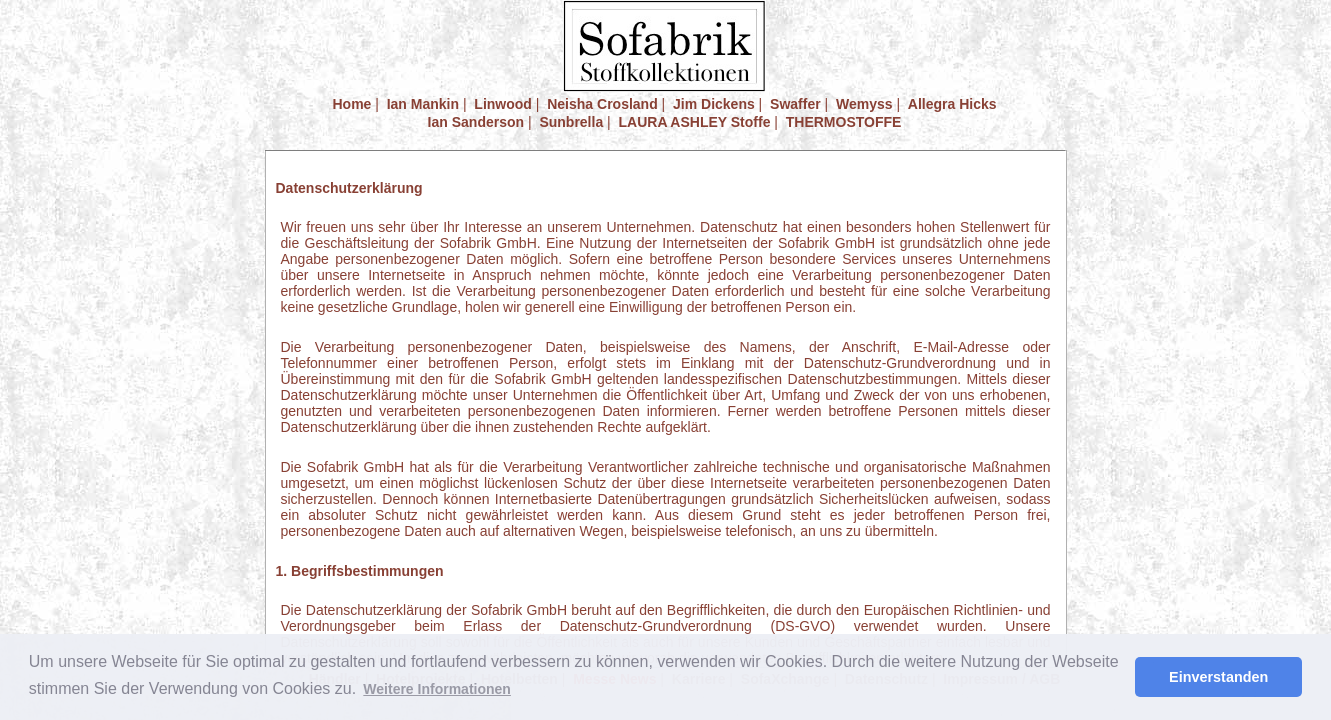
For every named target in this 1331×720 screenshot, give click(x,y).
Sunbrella (571, 122)
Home (351, 104)
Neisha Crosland (602, 104)
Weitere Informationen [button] (437, 689)
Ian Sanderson (476, 122)
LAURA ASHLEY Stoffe (695, 122)
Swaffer (795, 104)
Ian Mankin (423, 104)
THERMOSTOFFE (844, 122)
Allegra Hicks (952, 104)
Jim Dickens (714, 104)
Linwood (503, 104)
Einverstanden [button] (1218, 677)
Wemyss (864, 104)
